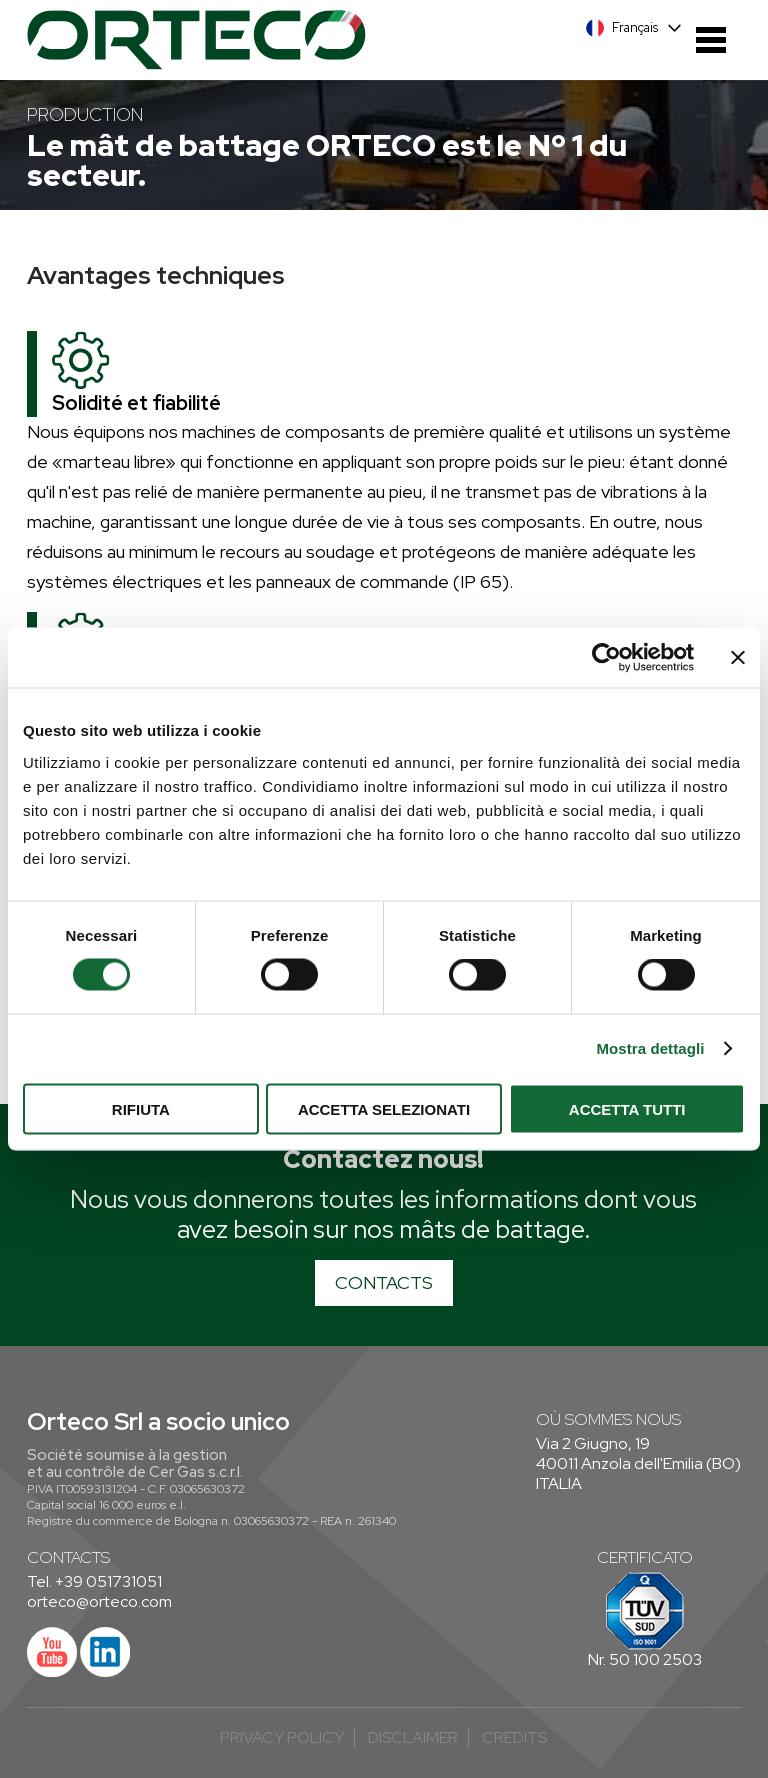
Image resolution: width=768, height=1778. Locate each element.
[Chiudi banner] (738, 658)
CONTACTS (384, 1282)
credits (514, 1737)
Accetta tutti (627, 1108)
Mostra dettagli (650, 1048)
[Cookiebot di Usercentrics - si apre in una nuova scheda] (606, 658)
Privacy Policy (282, 1737)
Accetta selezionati (384, 1108)
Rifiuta (141, 1108)
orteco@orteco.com (99, 1601)
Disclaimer (413, 1737)
